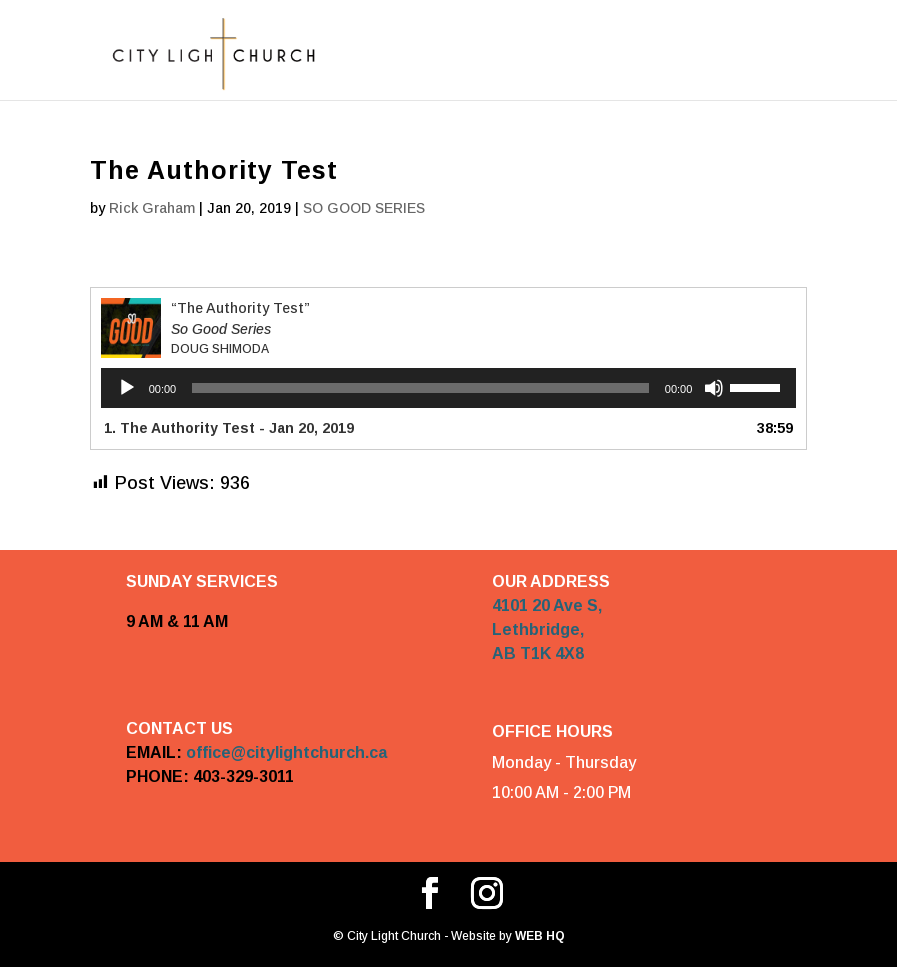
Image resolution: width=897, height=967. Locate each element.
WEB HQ (538, 936)
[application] (449, 388)
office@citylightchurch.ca (286, 752)
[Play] (127, 388)
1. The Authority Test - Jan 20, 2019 (229, 428)
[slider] (420, 388)
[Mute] (714, 388)
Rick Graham (152, 208)
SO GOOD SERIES (364, 208)
